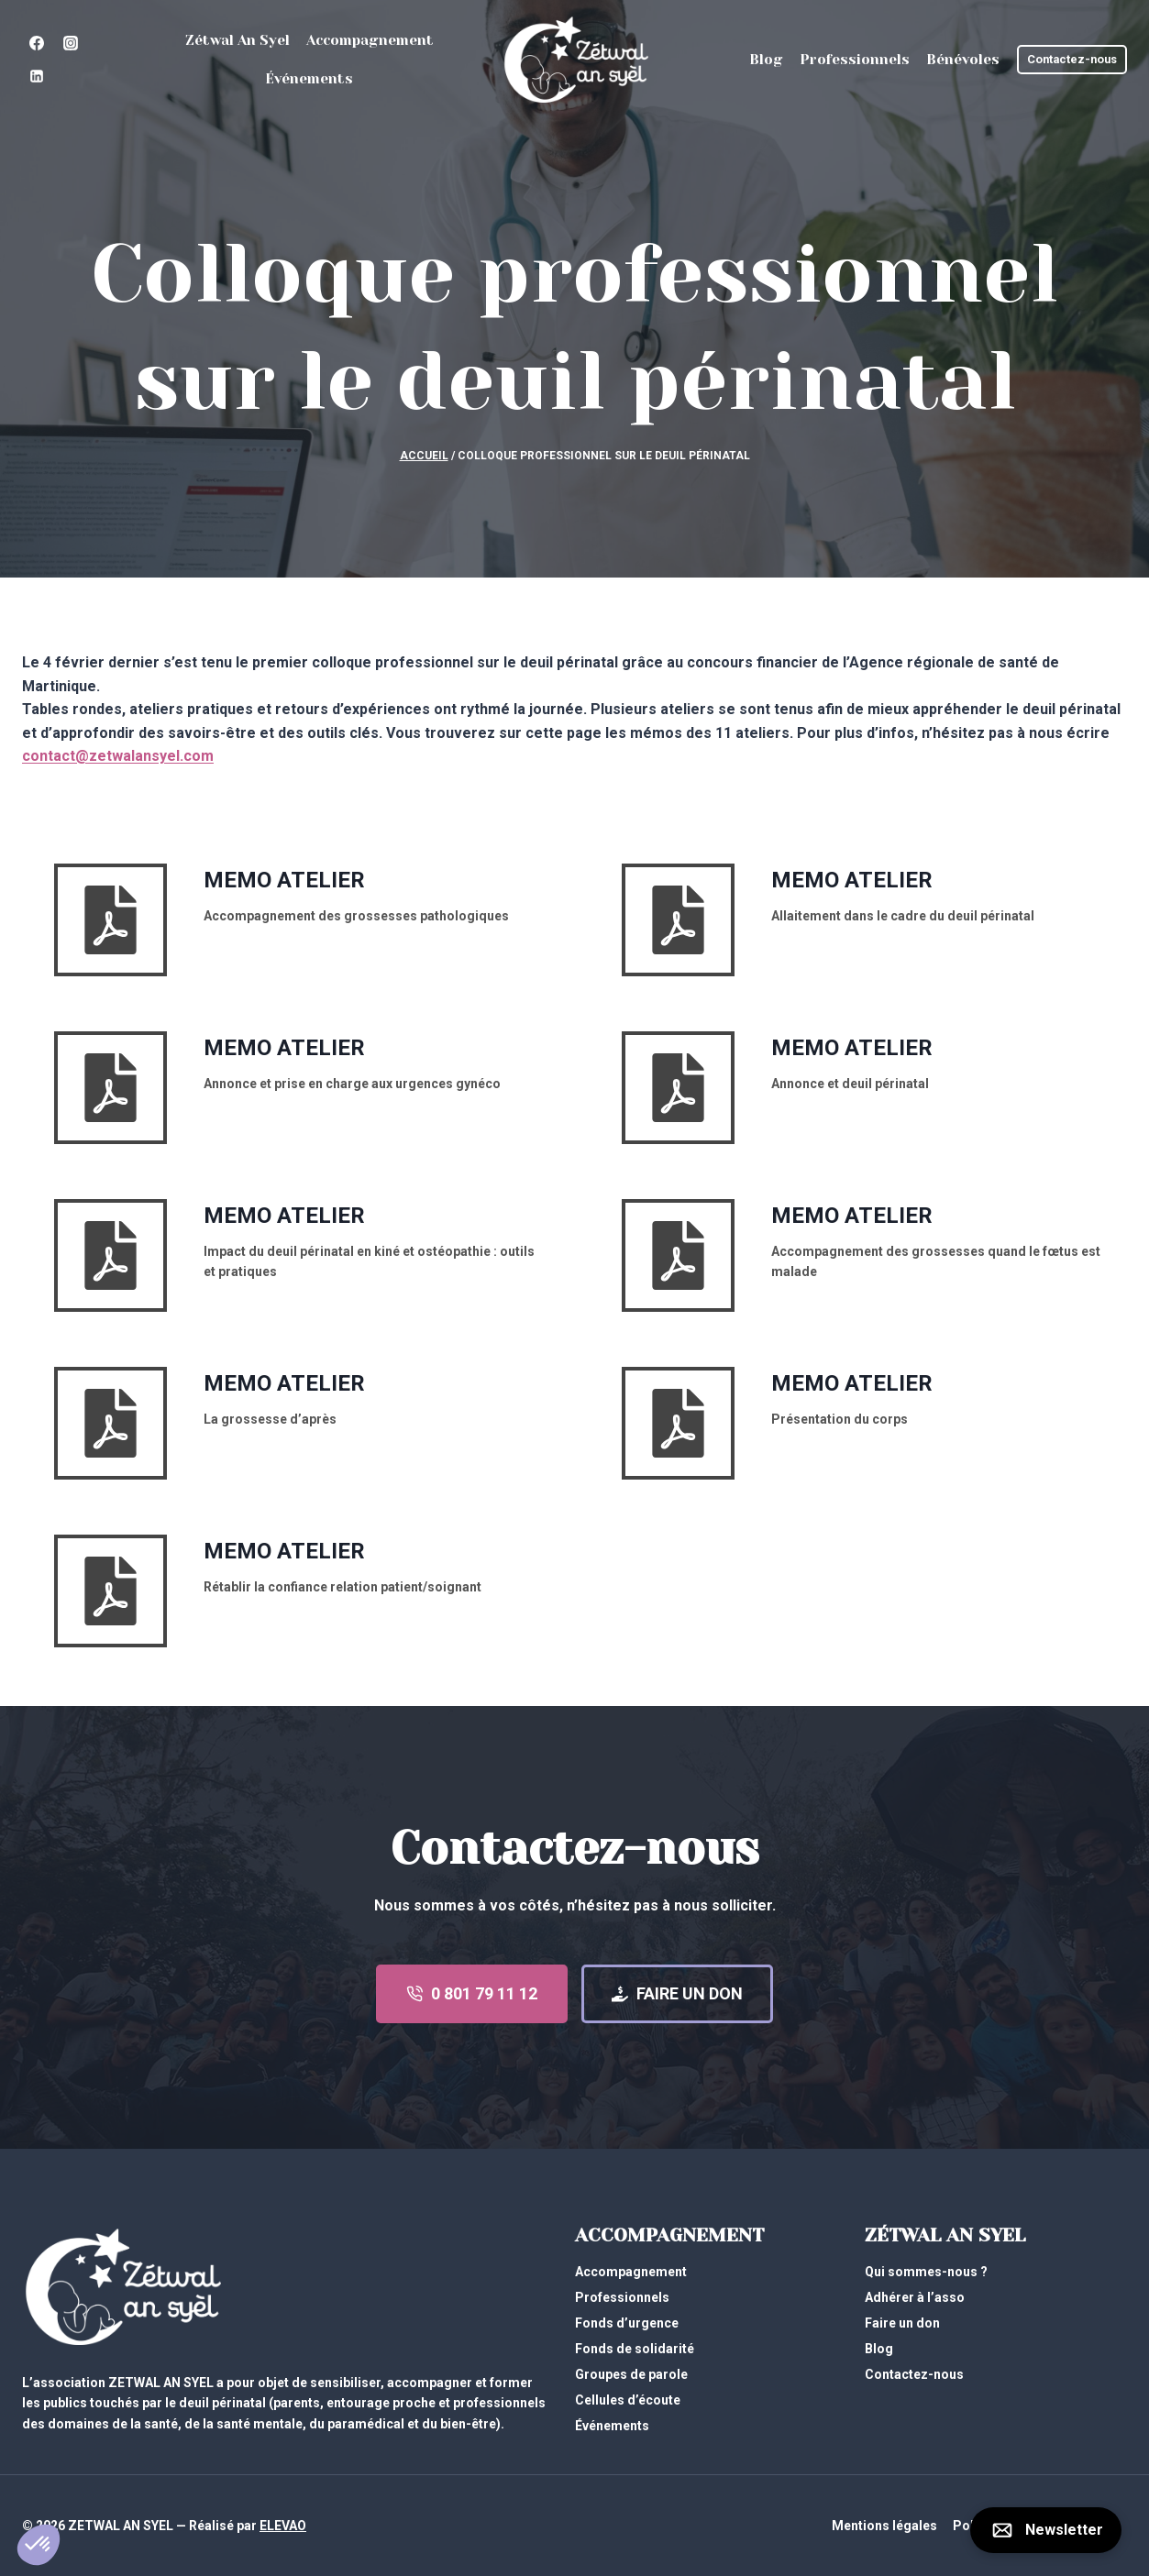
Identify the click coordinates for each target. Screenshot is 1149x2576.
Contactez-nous (1072, 59)
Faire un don (902, 2323)
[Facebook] (36, 43)
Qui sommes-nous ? (926, 2271)
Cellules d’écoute (627, 2400)
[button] (39, 2545)
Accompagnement (370, 40)
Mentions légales (884, 2525)
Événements (309, 79)
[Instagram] (70, 43)
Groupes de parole (631, 2374)
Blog (766, 59)
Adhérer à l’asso (915, 2297)
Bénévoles (963, 59)
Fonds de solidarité (634, 2348)
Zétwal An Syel (237, 40)
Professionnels (855, 59)
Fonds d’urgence (627, 2323)
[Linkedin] (36, 76)
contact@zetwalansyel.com (118, 756)
